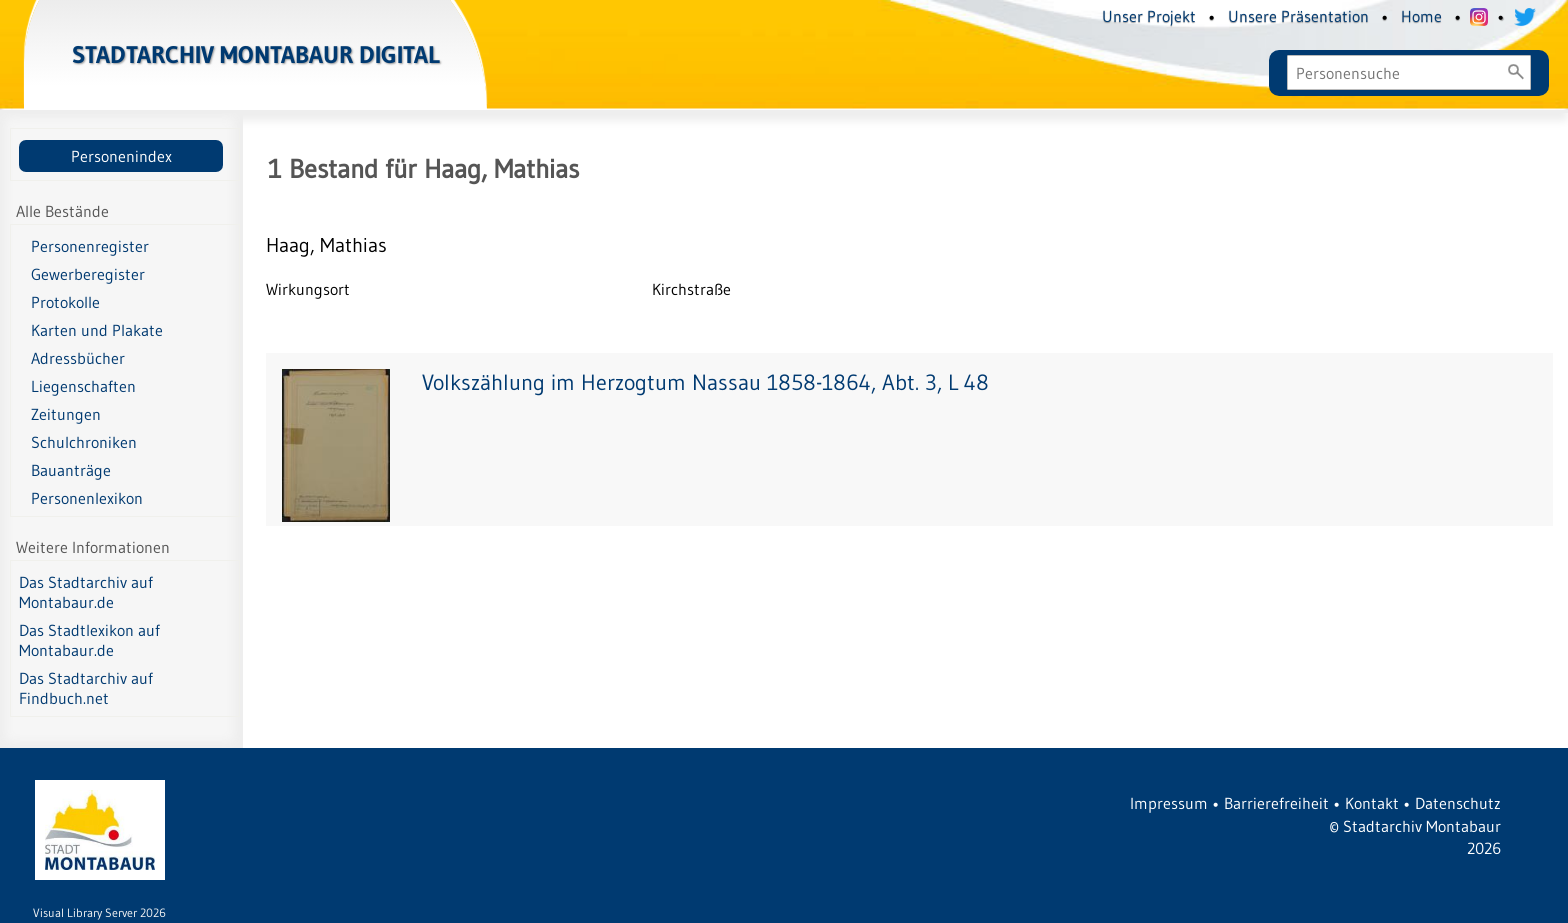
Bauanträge (71, 470)
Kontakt (1372, 803)
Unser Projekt (1149, 16)
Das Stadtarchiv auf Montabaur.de (86, 592)
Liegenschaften (83, 386)
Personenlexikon (87, 498)
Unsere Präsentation (1298, 16)
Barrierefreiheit (1276, 803)
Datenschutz (1458, 803)
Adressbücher (78, 358)
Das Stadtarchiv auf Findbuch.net (86, 688)
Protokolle (65, 302)
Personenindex (121, 156)
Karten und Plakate (97, 330)
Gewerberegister (88, 274)
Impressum (1169, 803)
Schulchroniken (84, 442)
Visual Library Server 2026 (99, 912)
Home (1421, 16)
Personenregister (90, 246)
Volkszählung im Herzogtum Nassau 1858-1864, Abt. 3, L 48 (705, 382)
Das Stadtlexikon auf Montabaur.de (89, 640)
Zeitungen (66, 414)
